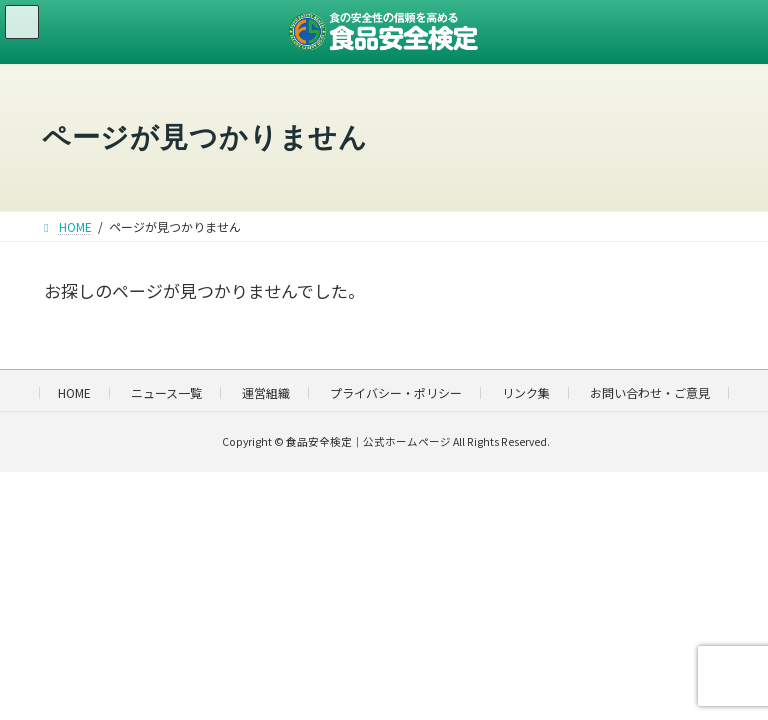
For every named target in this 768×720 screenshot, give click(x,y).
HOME (74, 392)
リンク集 (526, 392)
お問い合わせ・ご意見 (650, 392)
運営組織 (266, 392)
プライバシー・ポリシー (396, 392)
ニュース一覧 (166, 392)
